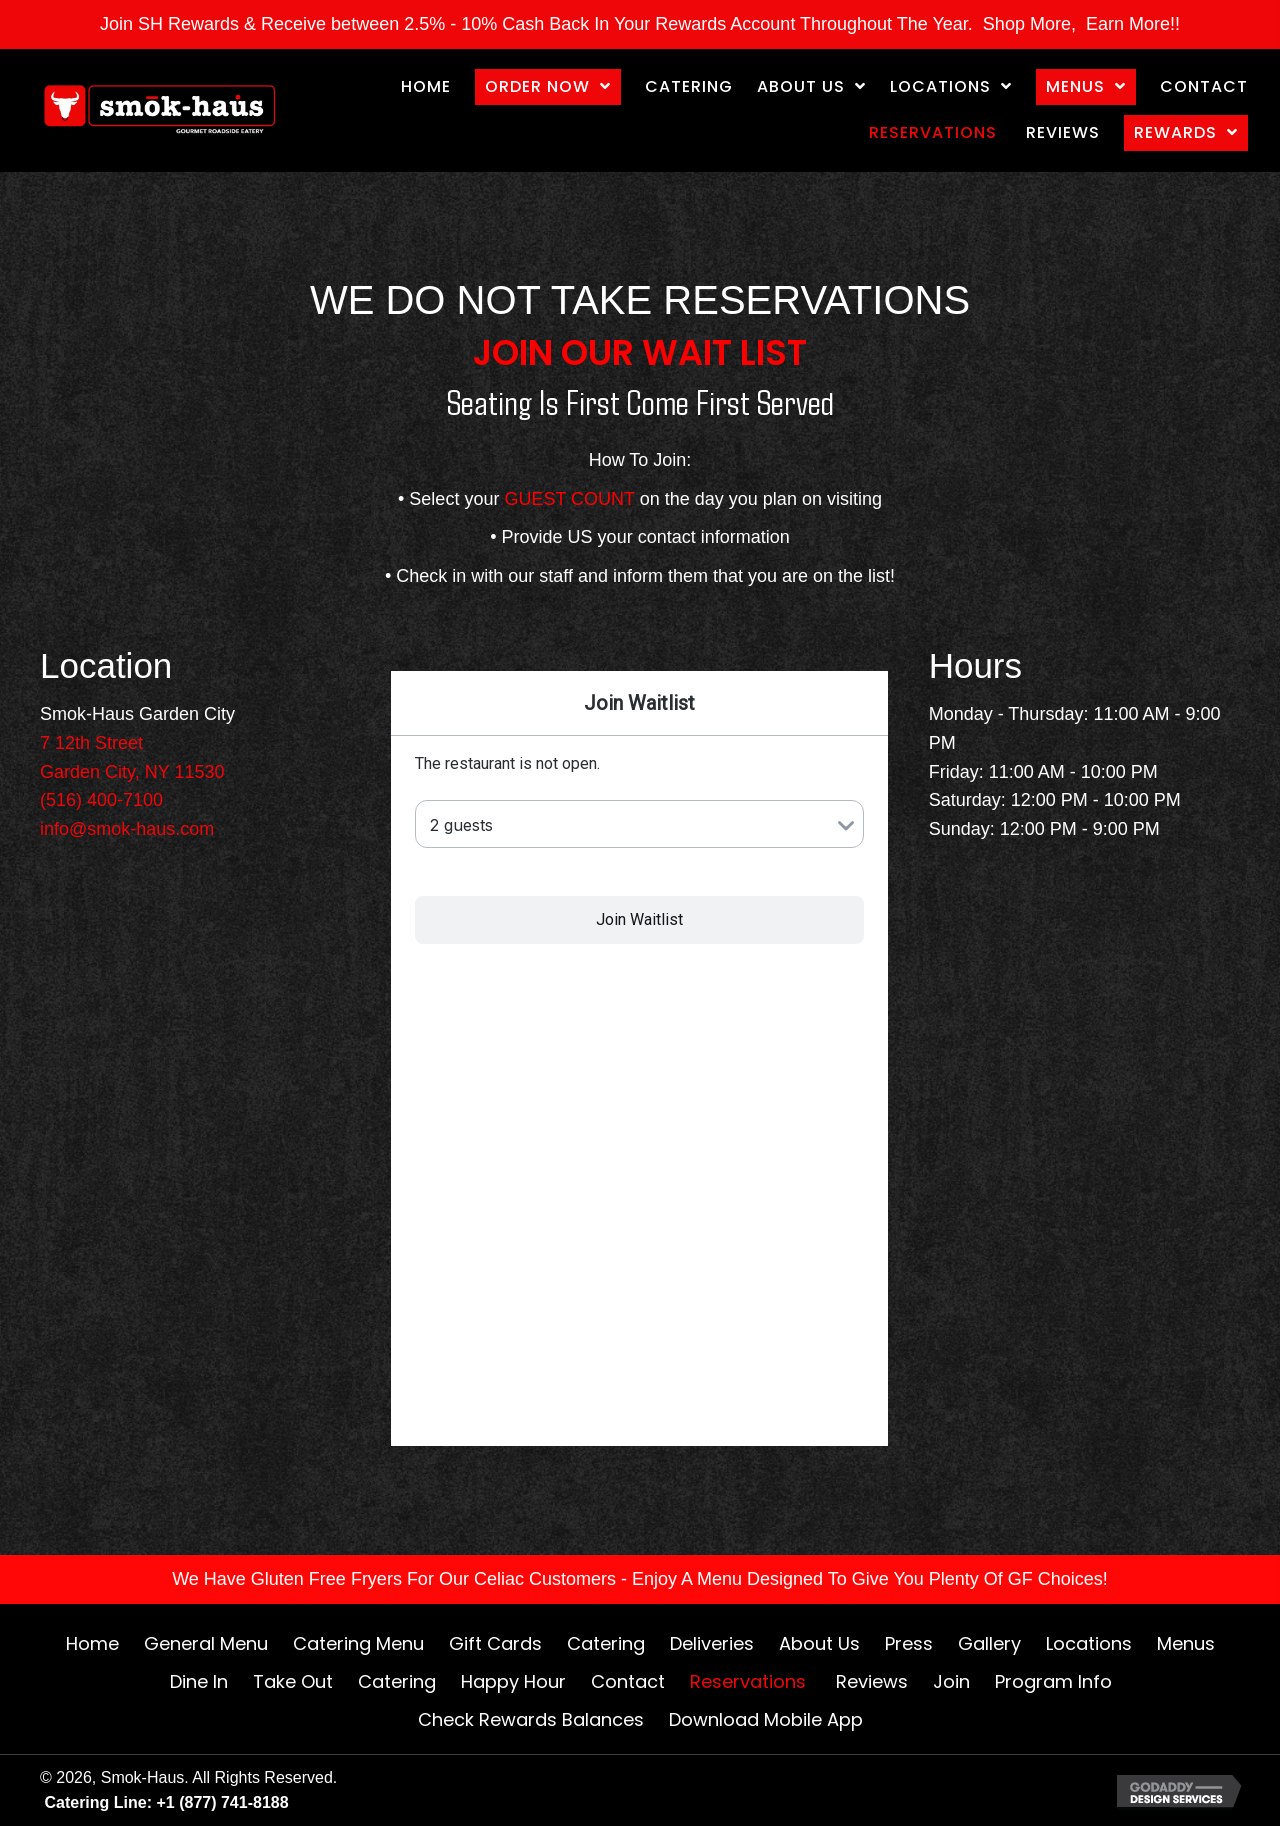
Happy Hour (513, 1681)
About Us (819, 1643)
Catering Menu (358, 1643)
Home (92, 1643)
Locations (1089, 1643)
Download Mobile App (766, 1719)
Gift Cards (495, 1643)
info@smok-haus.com (127, 829)
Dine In (199, 1681)
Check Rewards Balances (531, 1719)
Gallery (989, 1643)
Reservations (750, 1681)
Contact (628, 1681)
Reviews (872, 1681)
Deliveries (712, 1643)
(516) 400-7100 (101, 800)
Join (951, 1681)
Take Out (293, 1681)
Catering (606, 1643)
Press (909, 1643)
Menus (1186, 1643)
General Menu (206, 1643)
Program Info (1053, 1681)
